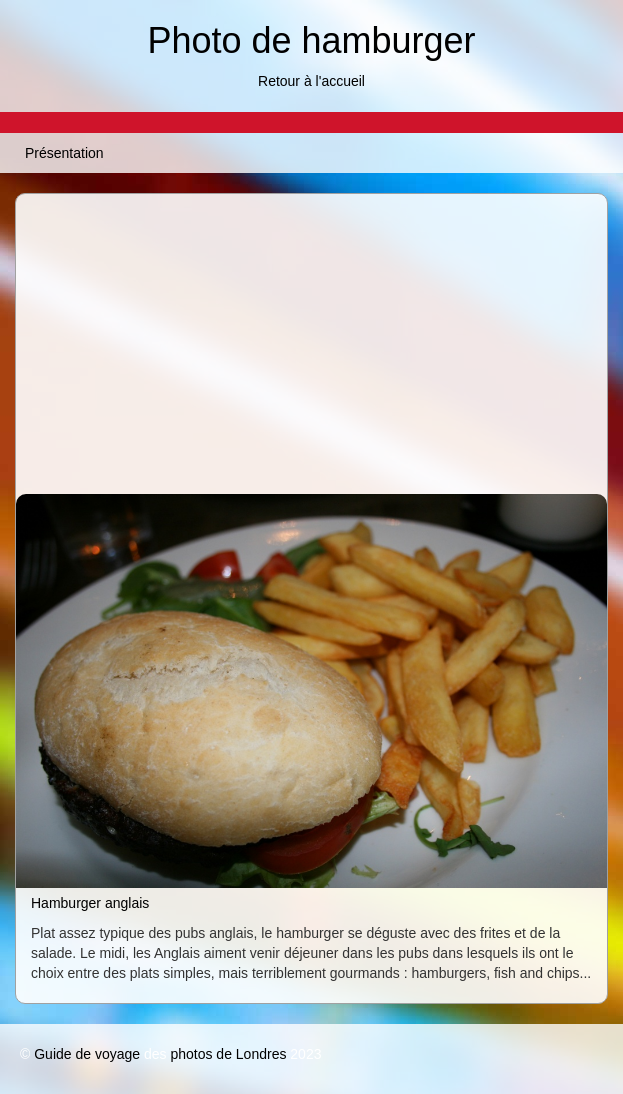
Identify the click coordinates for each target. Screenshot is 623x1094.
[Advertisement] (311, 344)
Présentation (64, 153)
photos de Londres (228, 1054)
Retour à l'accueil (311, 81)
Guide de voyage (87, 1054)
